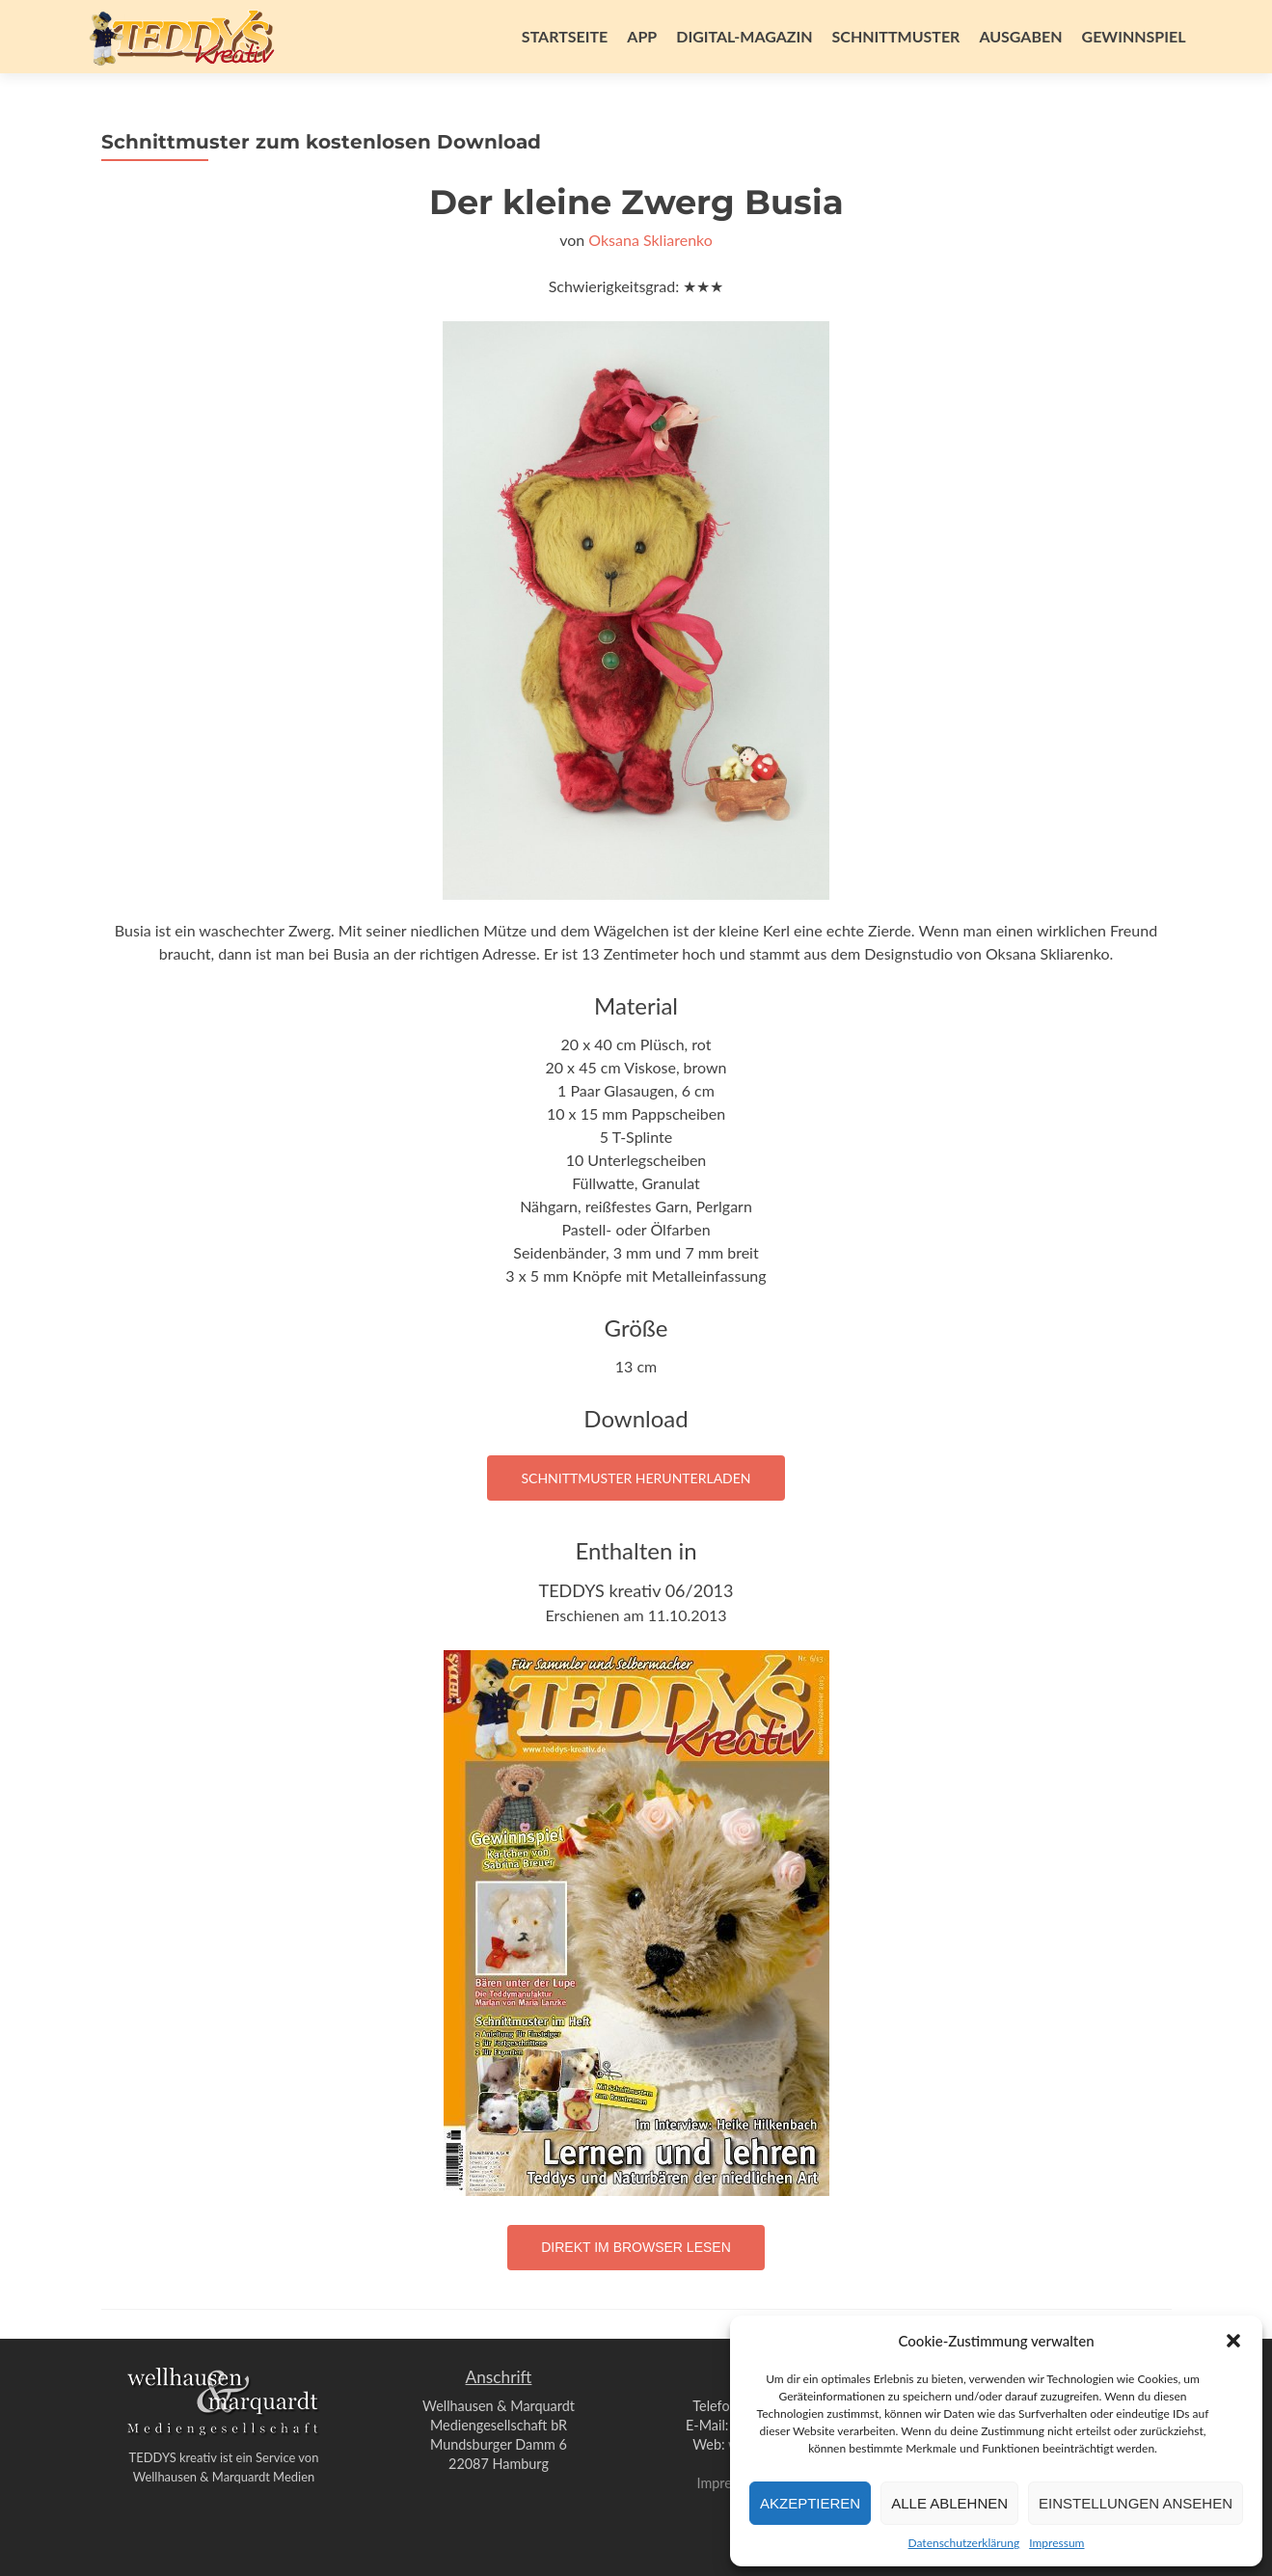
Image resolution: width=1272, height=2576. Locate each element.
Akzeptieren (810, 2503)
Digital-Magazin (744, 36)
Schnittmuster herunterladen (635, 1478)
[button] (1233, 2340)
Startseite (565, 36)
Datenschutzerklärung (964, 2542)
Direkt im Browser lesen (636, 2247)
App (642, 36)
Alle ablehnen (949, 2503)
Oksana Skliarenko (650, 239)
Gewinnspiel (1134, 36)
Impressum (1056, 2542)
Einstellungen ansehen (1135, 2503)
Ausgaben (1020, 36)
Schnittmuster (896, 36)
